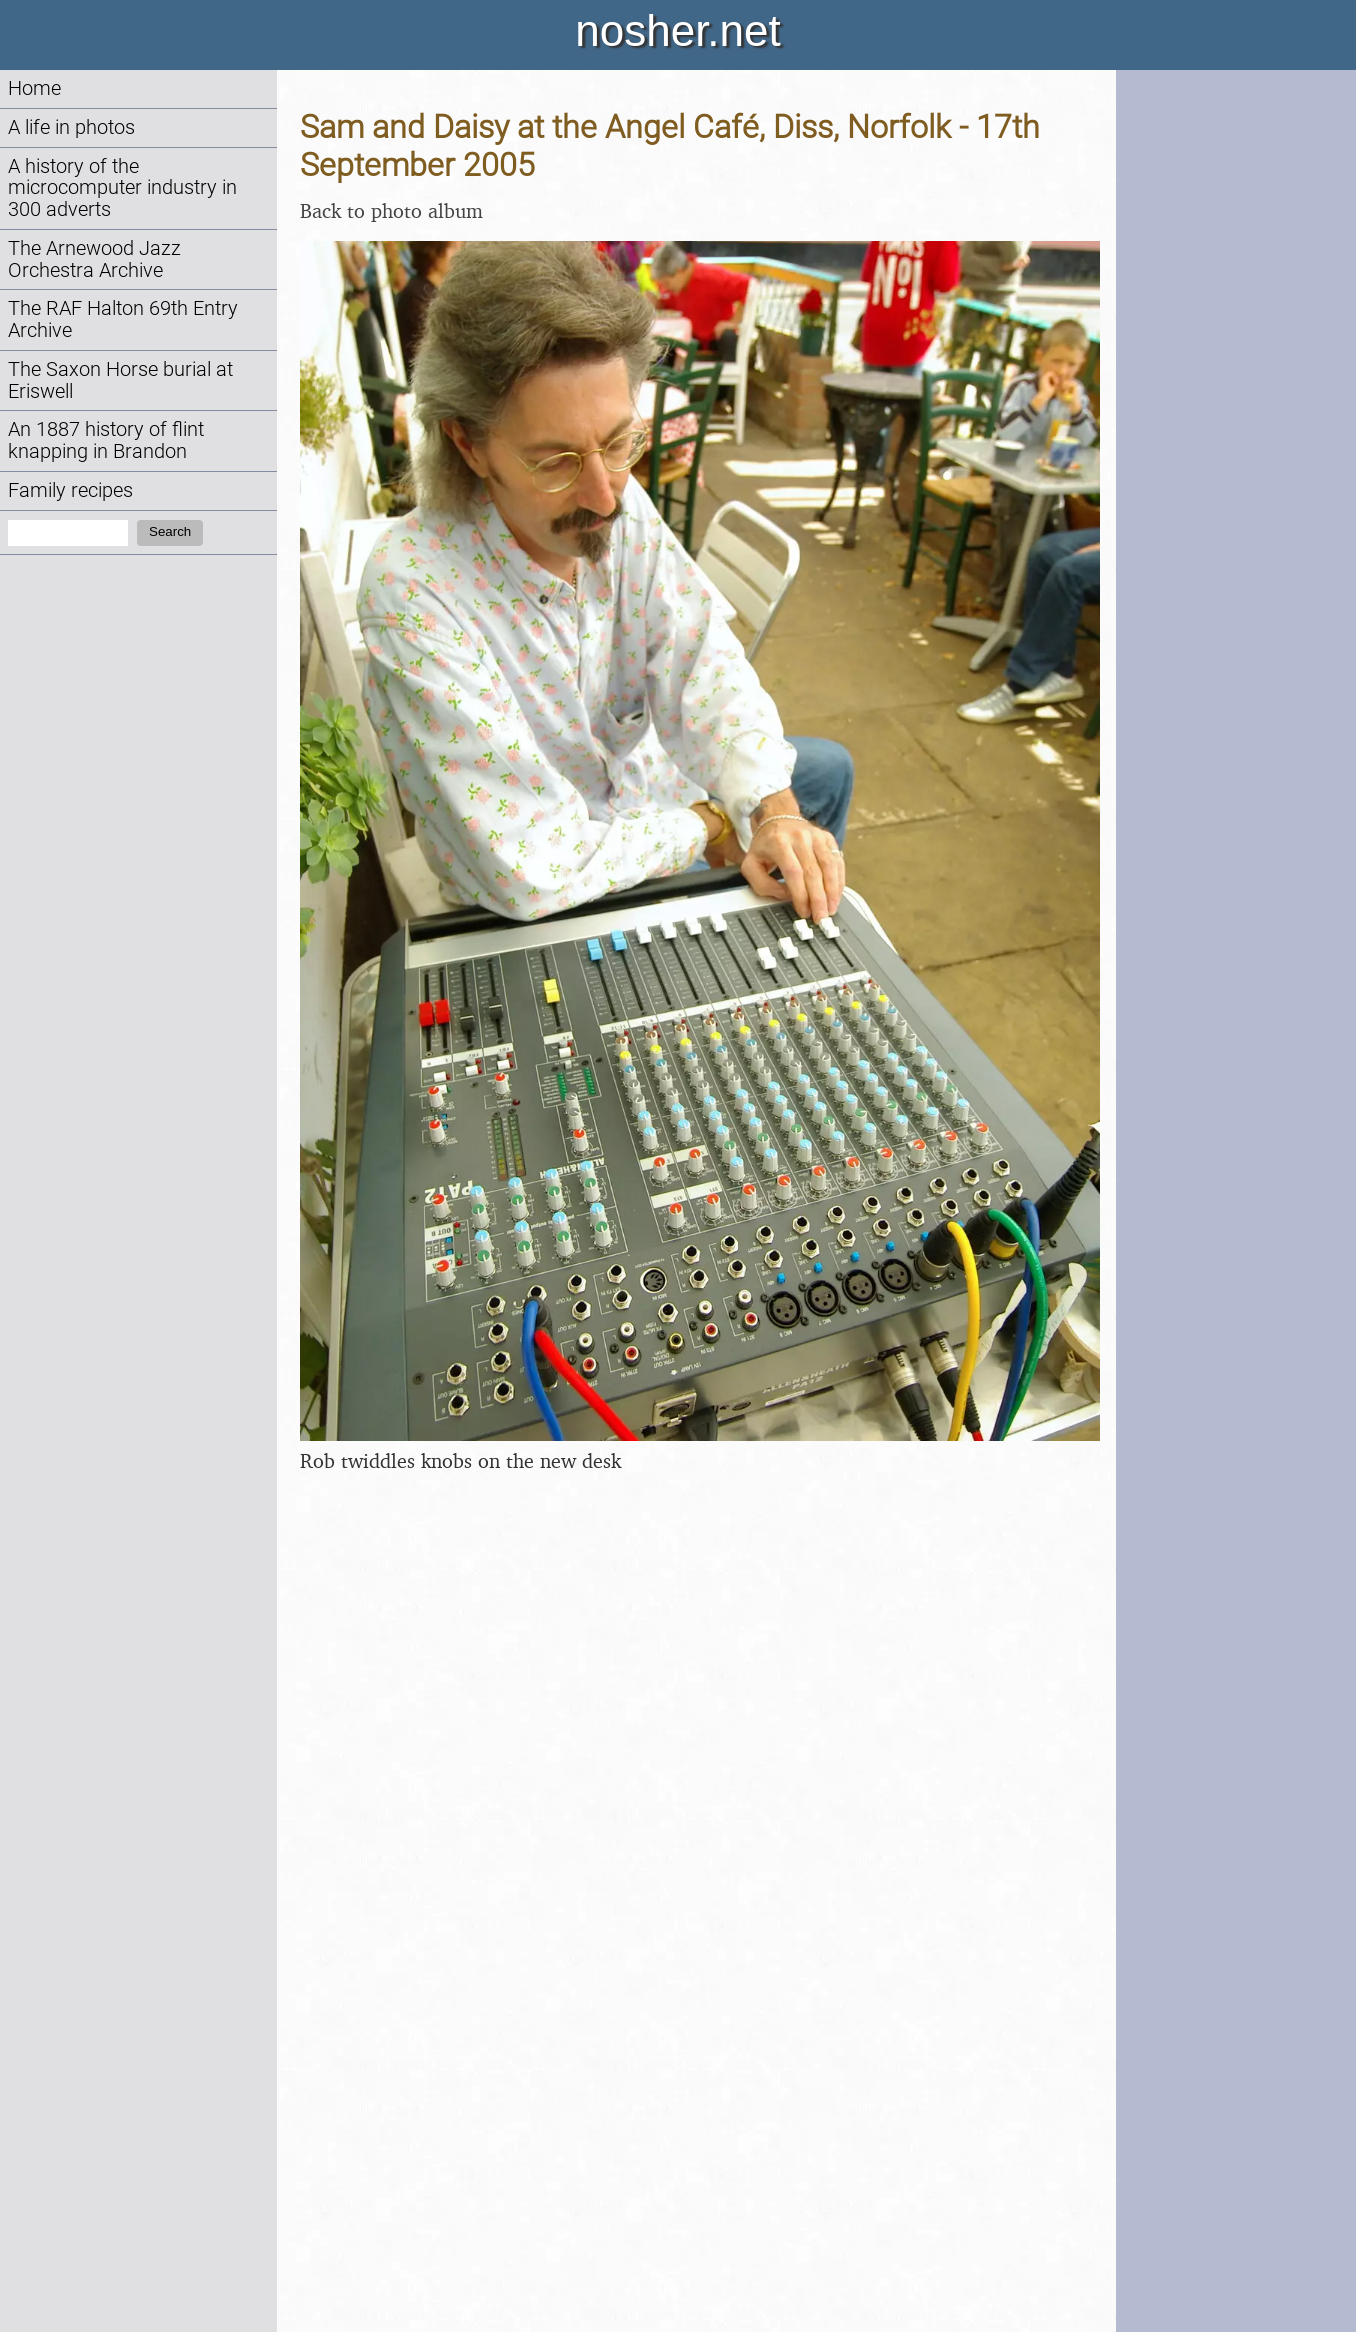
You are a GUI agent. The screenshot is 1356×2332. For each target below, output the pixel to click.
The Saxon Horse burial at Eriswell (120, 380)
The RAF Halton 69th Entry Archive (123, 319)
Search (170, 531)
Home (34, 88)
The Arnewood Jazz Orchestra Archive (94, 259)
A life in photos (71, 127)
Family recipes (70, 490)
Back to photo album (391, 210)
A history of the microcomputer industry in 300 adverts (122, 188)
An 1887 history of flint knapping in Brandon (106, 440)
